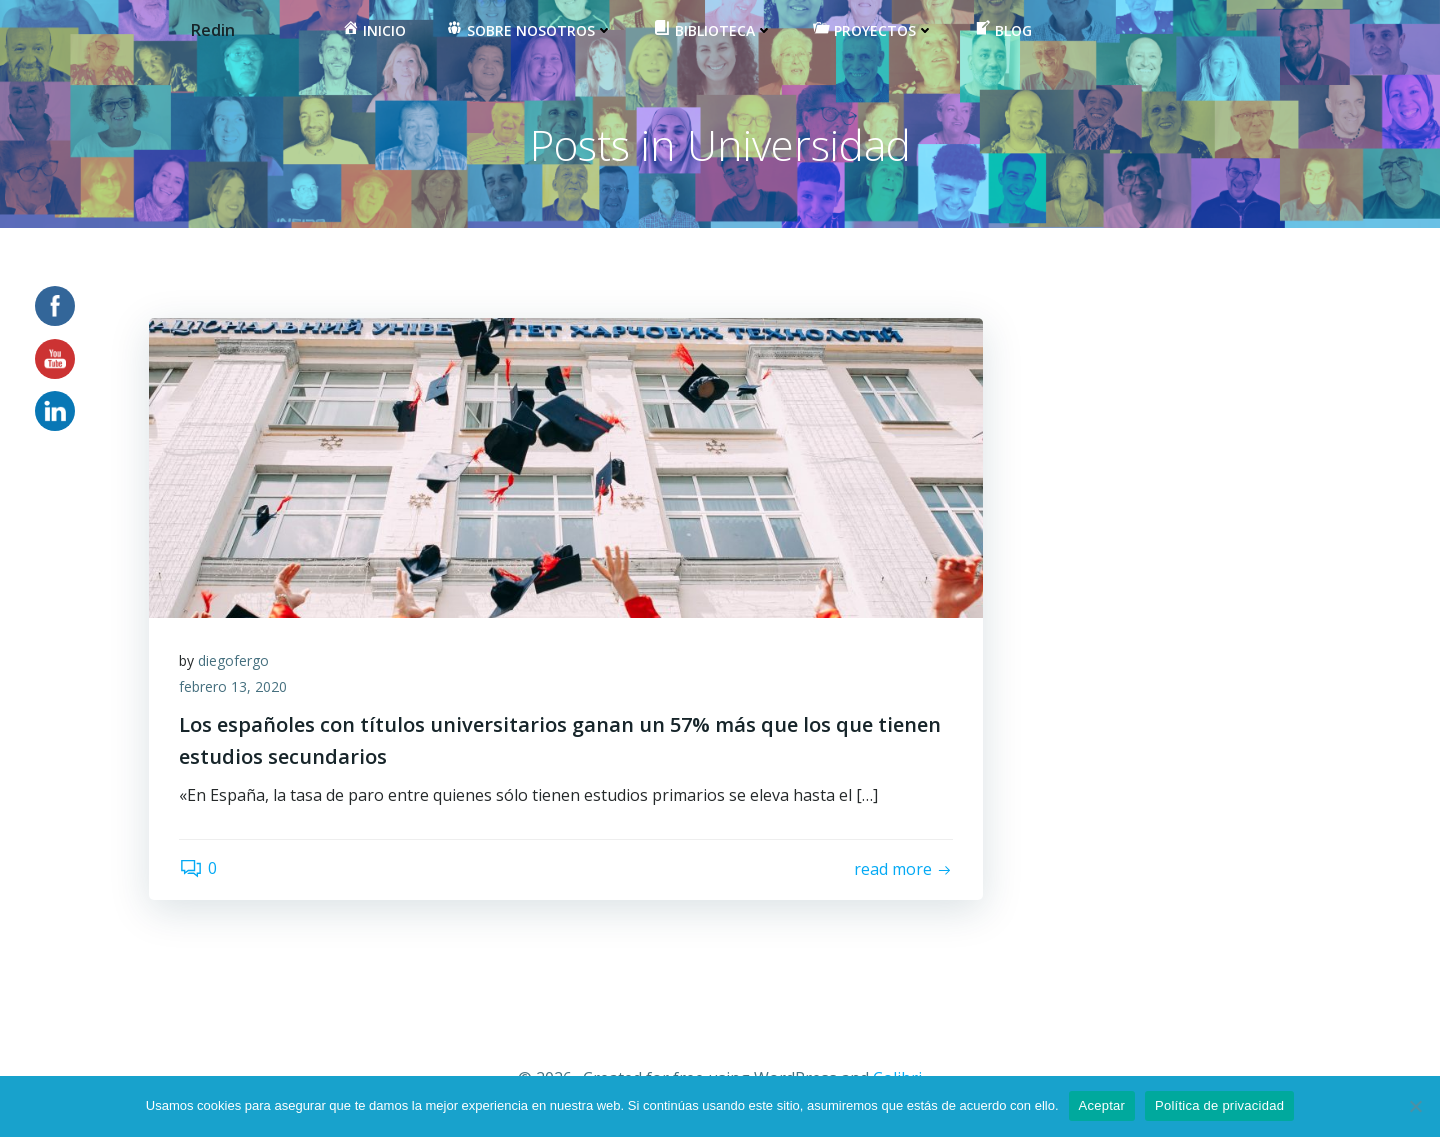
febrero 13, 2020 (233, 686)
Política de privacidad (1219, 1105)
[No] (1415, 1106)
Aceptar (1102, 1105)
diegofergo (233, 660)
